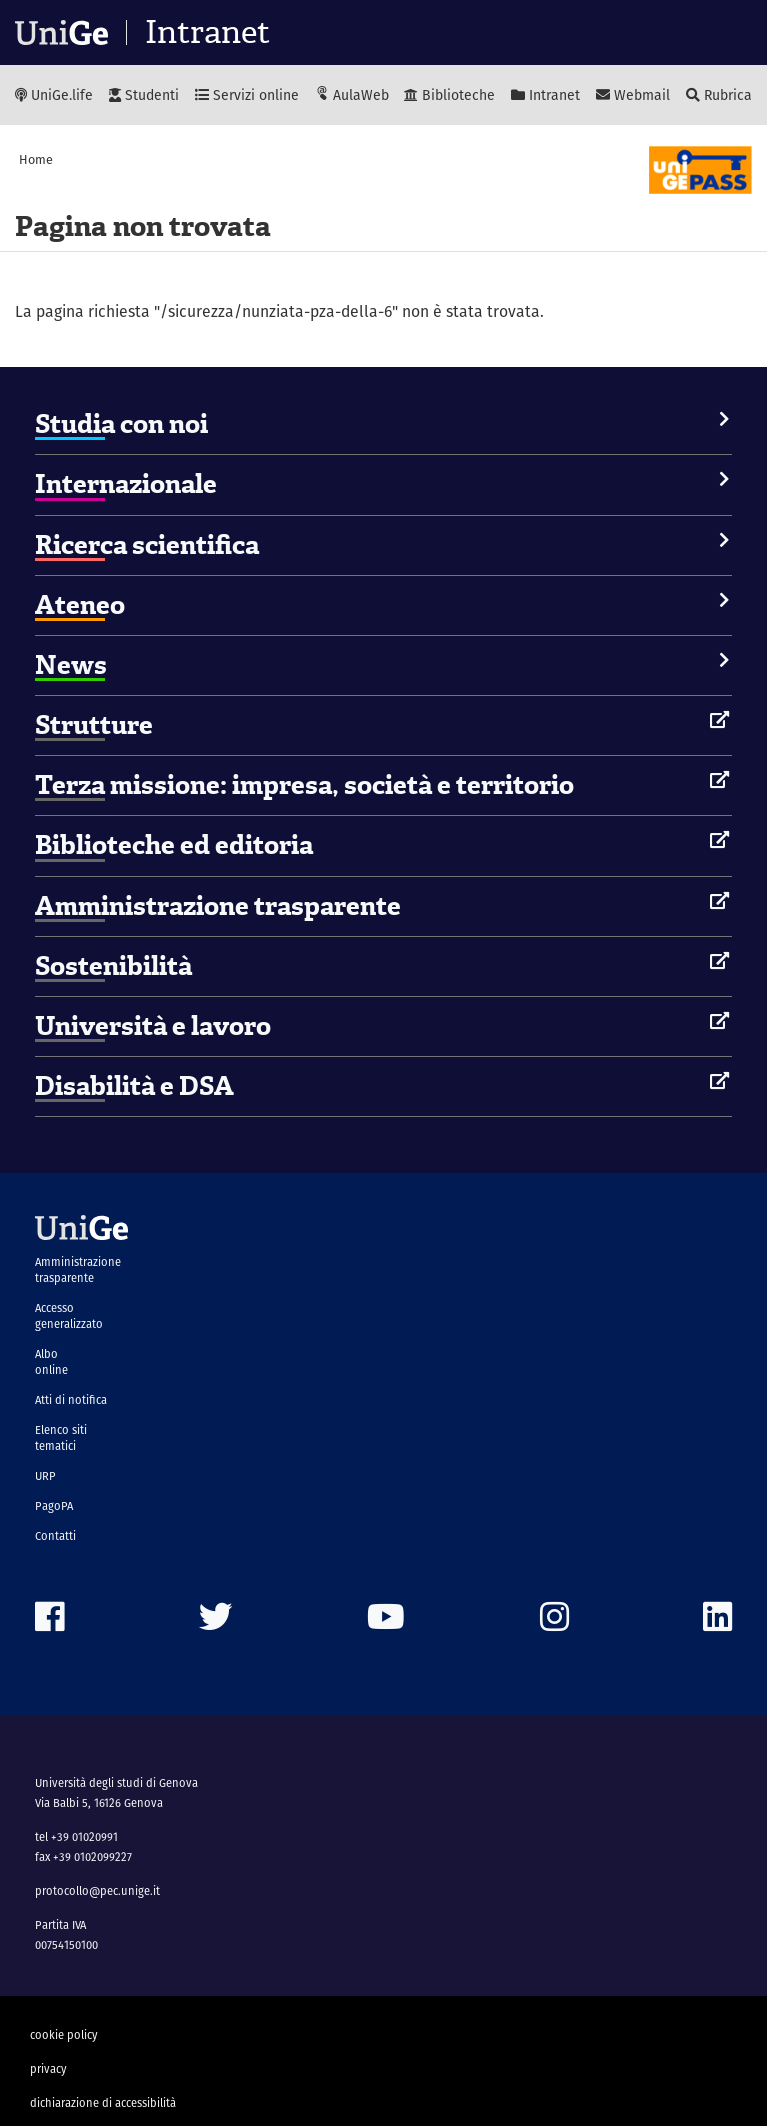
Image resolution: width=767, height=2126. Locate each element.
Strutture (94, 725)
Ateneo (80, 605)
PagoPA (54, 1506)
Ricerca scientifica (147, 545)
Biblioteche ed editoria (174, 845)
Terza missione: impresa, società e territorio (304, 785)
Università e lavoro (153, 1026)
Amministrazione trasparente (218, 906)
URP (45, 1476)
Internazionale (126, 484)
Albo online (51, 1362)
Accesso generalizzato (69, 1316)
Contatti (55, 1536)
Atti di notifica (71, 1400)
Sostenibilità (113, 966)
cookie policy (64, 2035)
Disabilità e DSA (134, 1086)
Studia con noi (121, 424)
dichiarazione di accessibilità (103, 2103)
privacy (48, 2069)
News (71, 665)
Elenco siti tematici (61, 1438)
